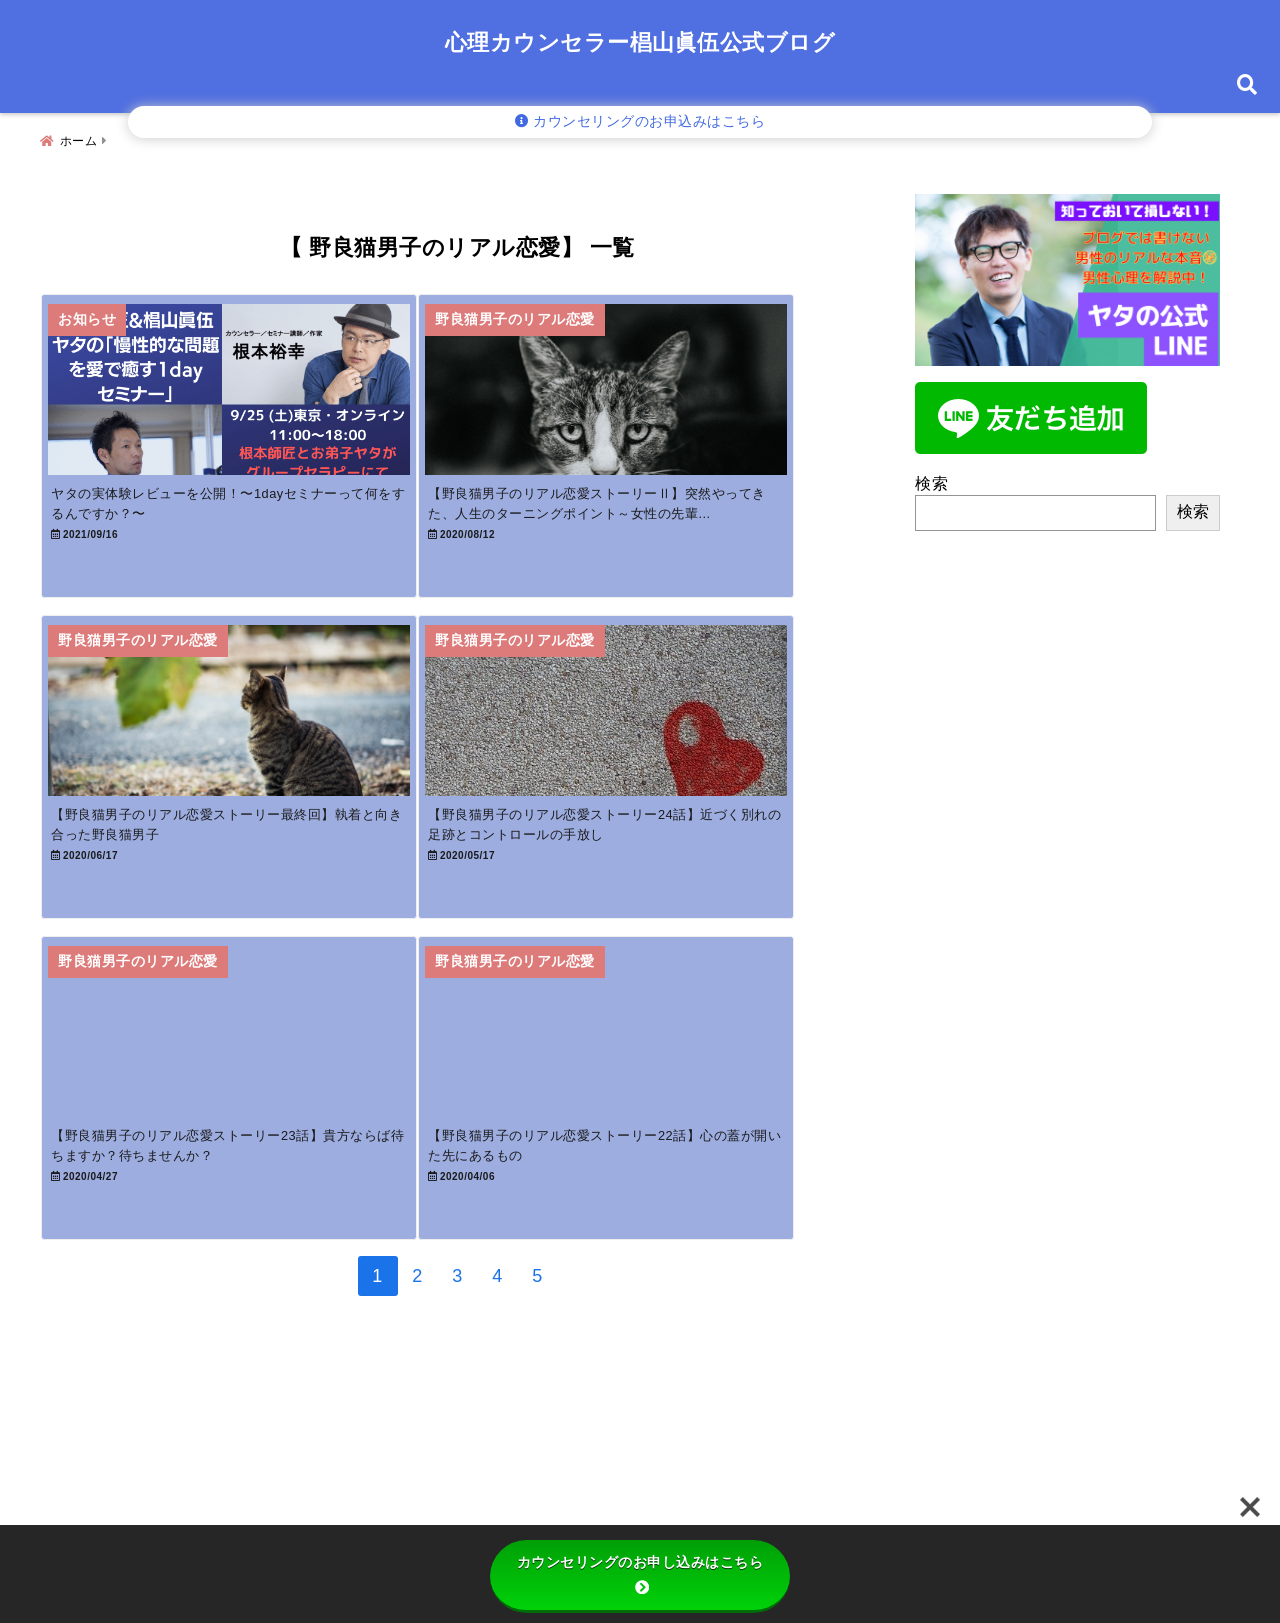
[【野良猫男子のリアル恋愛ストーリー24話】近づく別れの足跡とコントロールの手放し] (662, 752)
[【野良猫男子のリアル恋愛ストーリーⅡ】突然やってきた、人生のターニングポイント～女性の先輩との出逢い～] (662, 392)
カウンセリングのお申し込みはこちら (640, 1574)
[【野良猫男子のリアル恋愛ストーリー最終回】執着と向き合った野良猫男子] (247, 752)
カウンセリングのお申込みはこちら (640, 121)
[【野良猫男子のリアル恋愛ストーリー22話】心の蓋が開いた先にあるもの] (662, 1113)
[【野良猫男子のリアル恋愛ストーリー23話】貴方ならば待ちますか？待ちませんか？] (247, 1113)
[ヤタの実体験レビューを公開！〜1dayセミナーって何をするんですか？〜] (247, 392)
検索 (931, 474)
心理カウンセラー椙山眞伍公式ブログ (640, 42)
